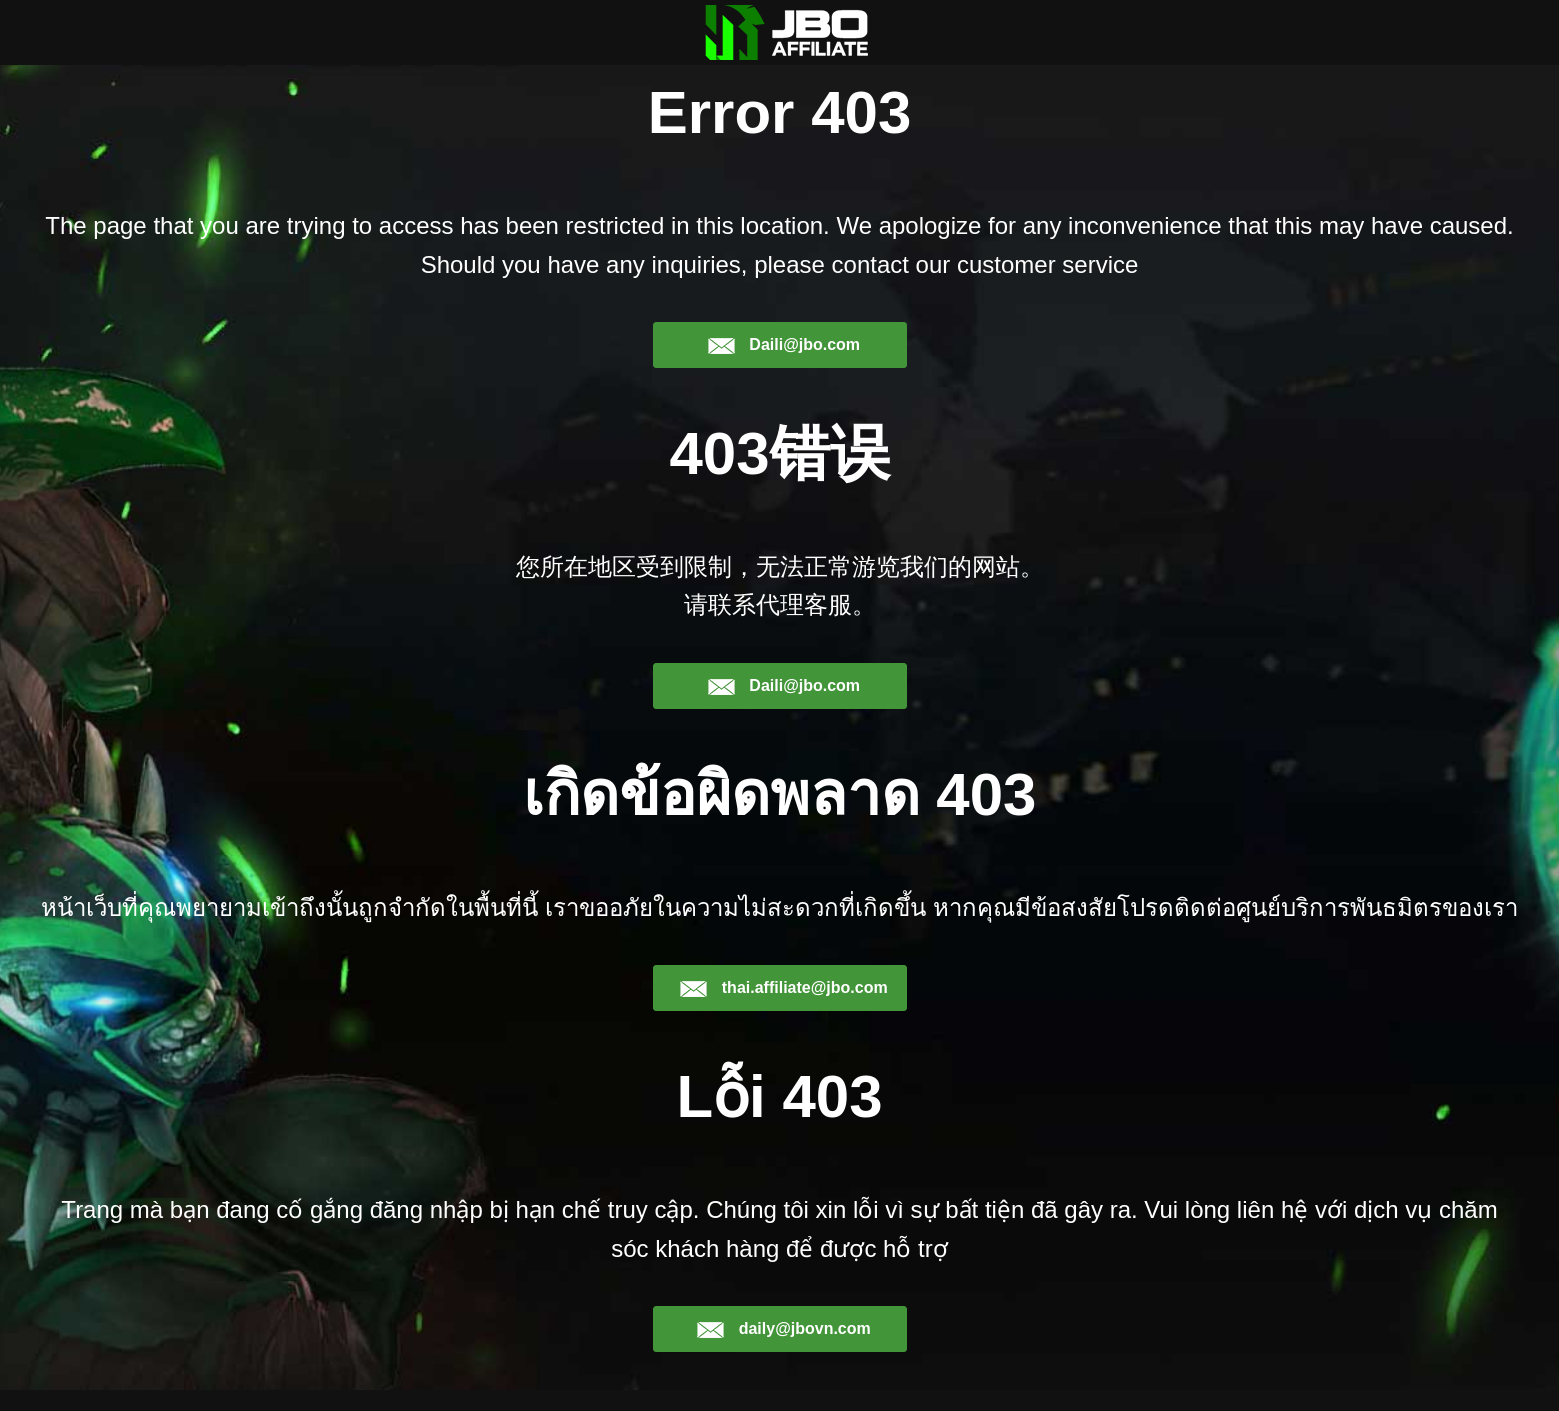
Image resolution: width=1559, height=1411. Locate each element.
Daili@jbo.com (783, 366)
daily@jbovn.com (783, 1350)
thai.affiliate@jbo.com (783, 1009)
